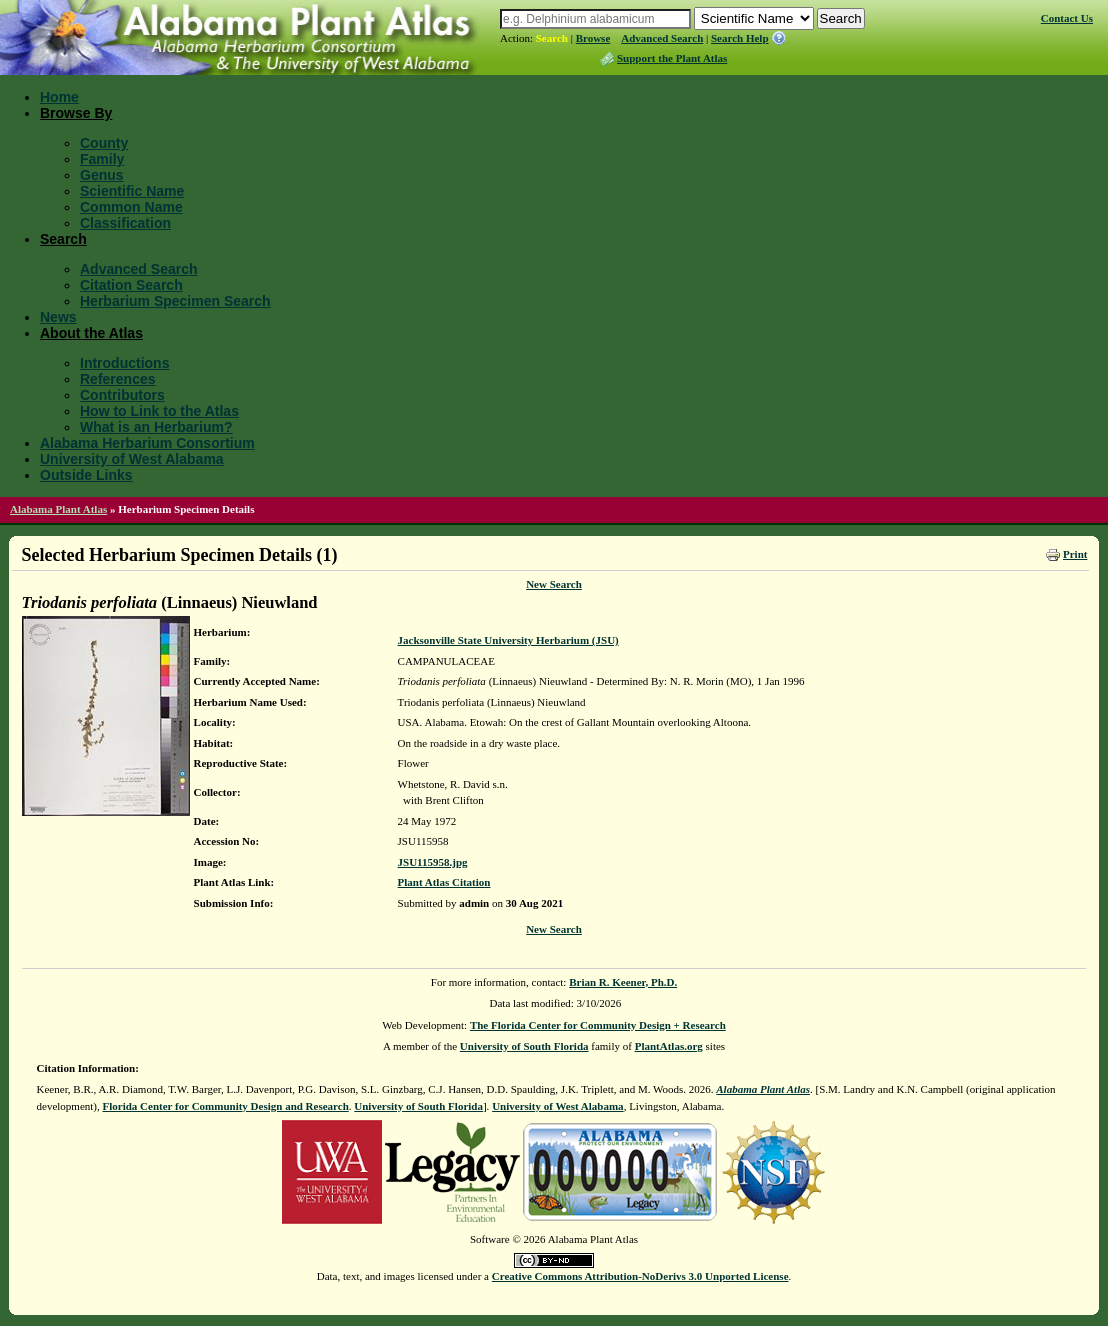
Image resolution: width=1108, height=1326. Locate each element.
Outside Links (86, 475)
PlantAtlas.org (669, 1046)
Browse (593, 38)
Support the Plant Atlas (672, 58)
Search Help (740, 38)
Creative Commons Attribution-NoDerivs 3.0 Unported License (640, 1276)
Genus (102, 175)
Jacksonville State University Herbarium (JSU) (508, 640)
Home (59, 97)
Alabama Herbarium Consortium (147, 443)
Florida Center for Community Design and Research (226, 1106)
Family (102, 159)
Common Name (131, 207)
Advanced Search (662, 38)
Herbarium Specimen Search (175, 301)
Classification (125, 223)
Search (552, 38)
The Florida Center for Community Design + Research (598, 1025)
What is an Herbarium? (156, 427)
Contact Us (1067, 18)
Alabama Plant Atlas (58, 509)
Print (1075, 554)
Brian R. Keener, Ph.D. (623, 982)
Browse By (76, 113)
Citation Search (131, 285)
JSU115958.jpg (433, 862)
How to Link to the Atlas (159, 411)
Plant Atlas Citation (444, 882)
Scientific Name (132, 191)
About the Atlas (91, 333)
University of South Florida (524, 1046)
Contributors (122, 395)
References (118, 379)
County (104, 143)
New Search (554, 584)
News (58, 317)
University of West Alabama (132, 459)
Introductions (124, 363)
